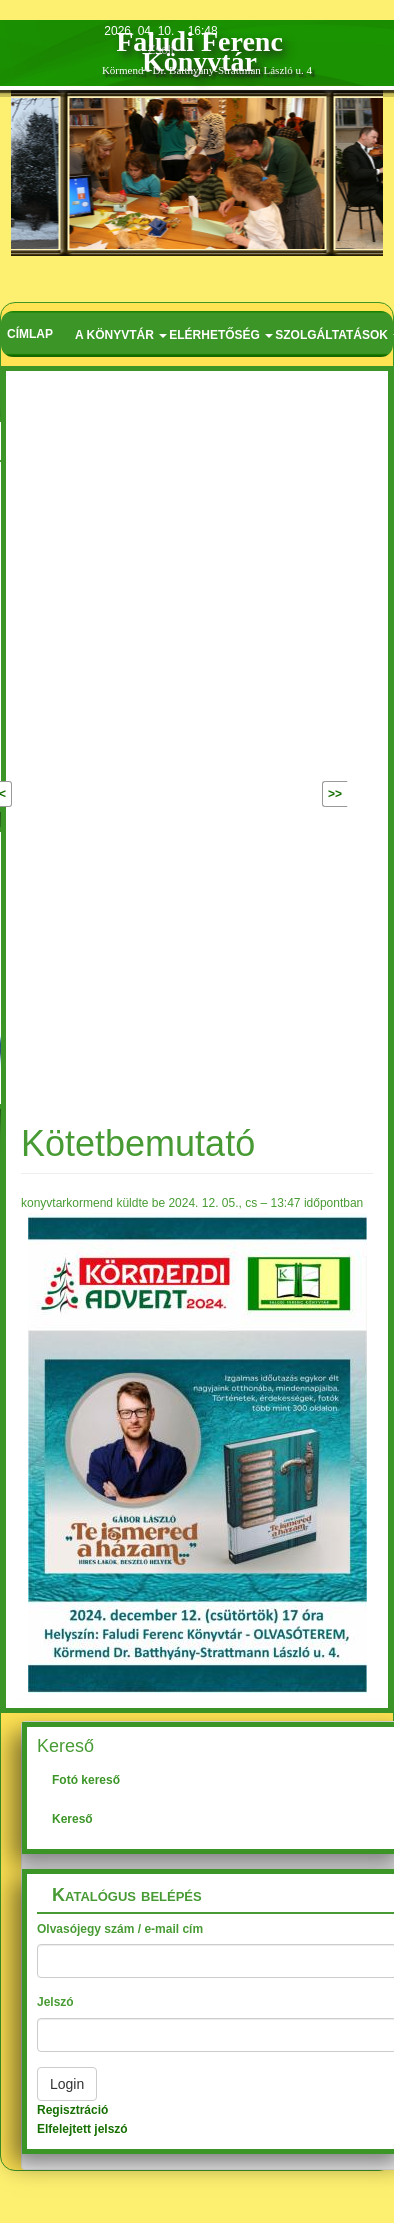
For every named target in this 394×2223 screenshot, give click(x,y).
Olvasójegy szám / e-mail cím (120, 1929)
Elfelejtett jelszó (82, 2129)
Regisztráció (72, 2110)
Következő (292, 794)
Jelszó (55, 2002)
